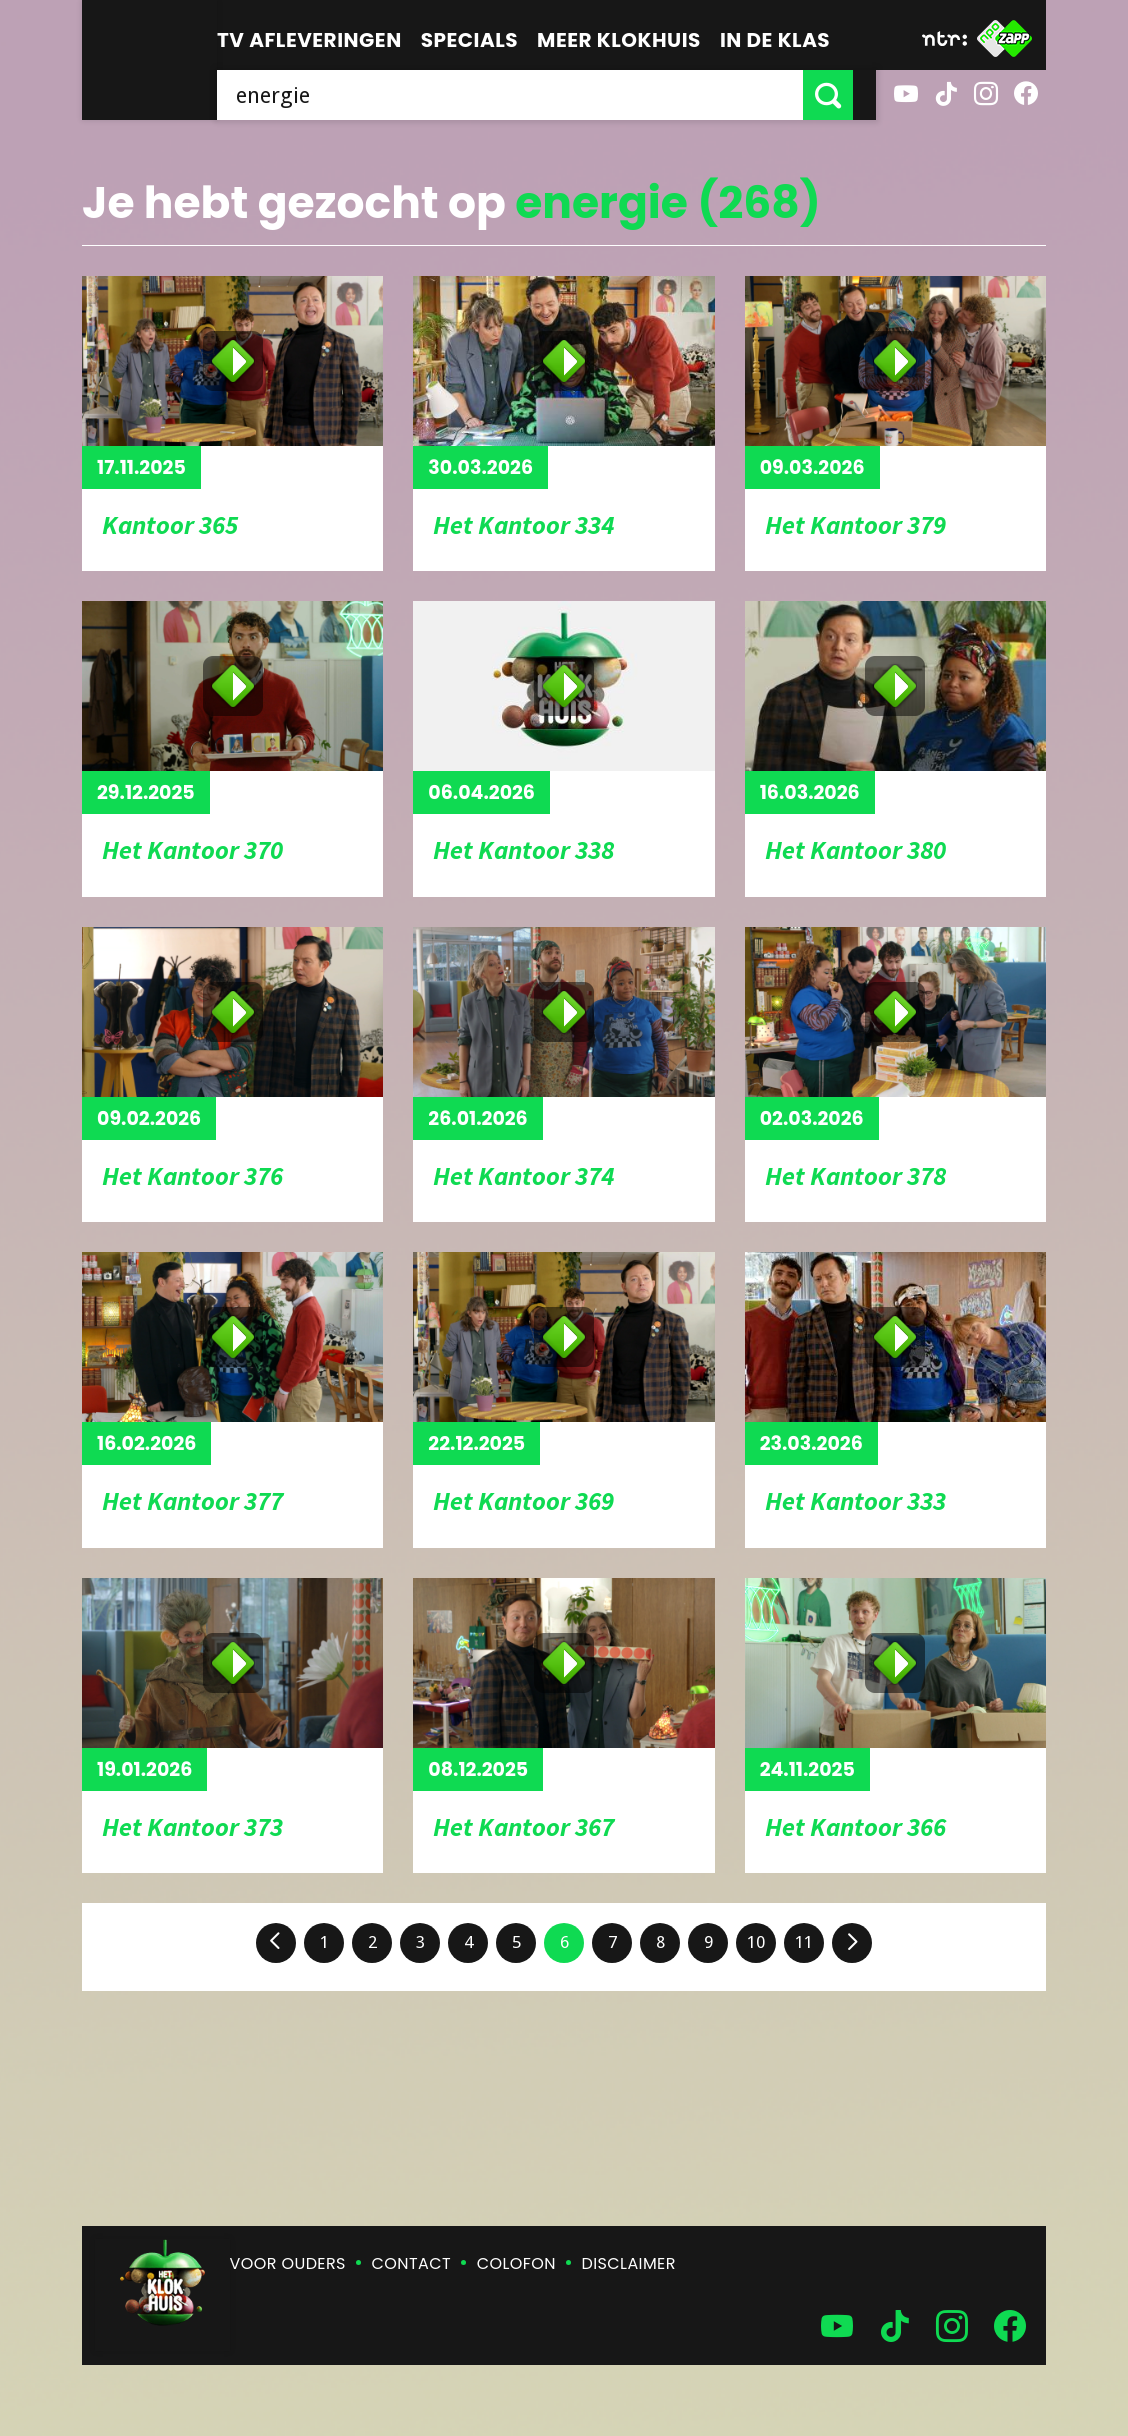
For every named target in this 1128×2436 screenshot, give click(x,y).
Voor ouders (288, 2263)
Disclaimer (629, 2263)
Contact (411, 2263)
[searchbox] (521, 95)
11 (804, 1942)
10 (756, 1942)
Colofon (516, 2263)
